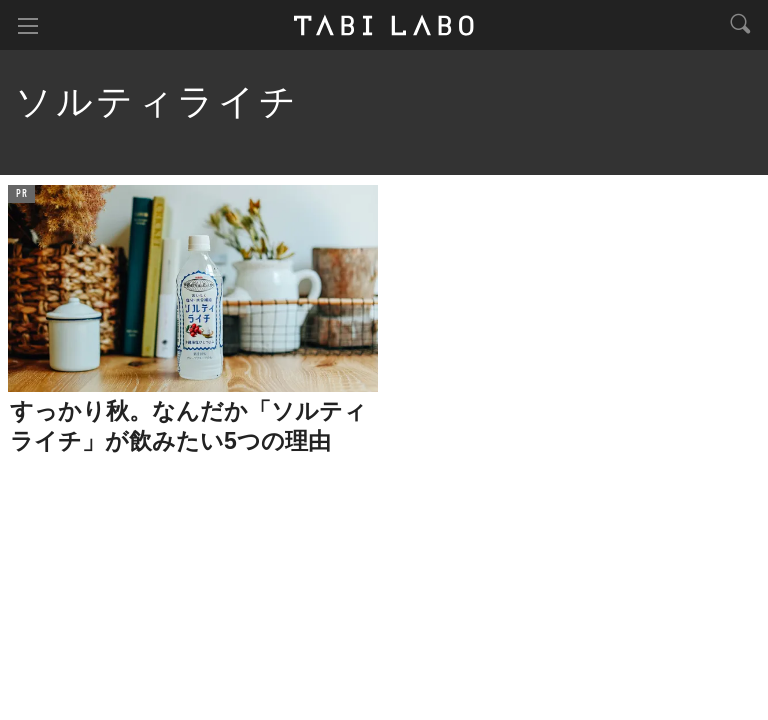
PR (21, 194)
